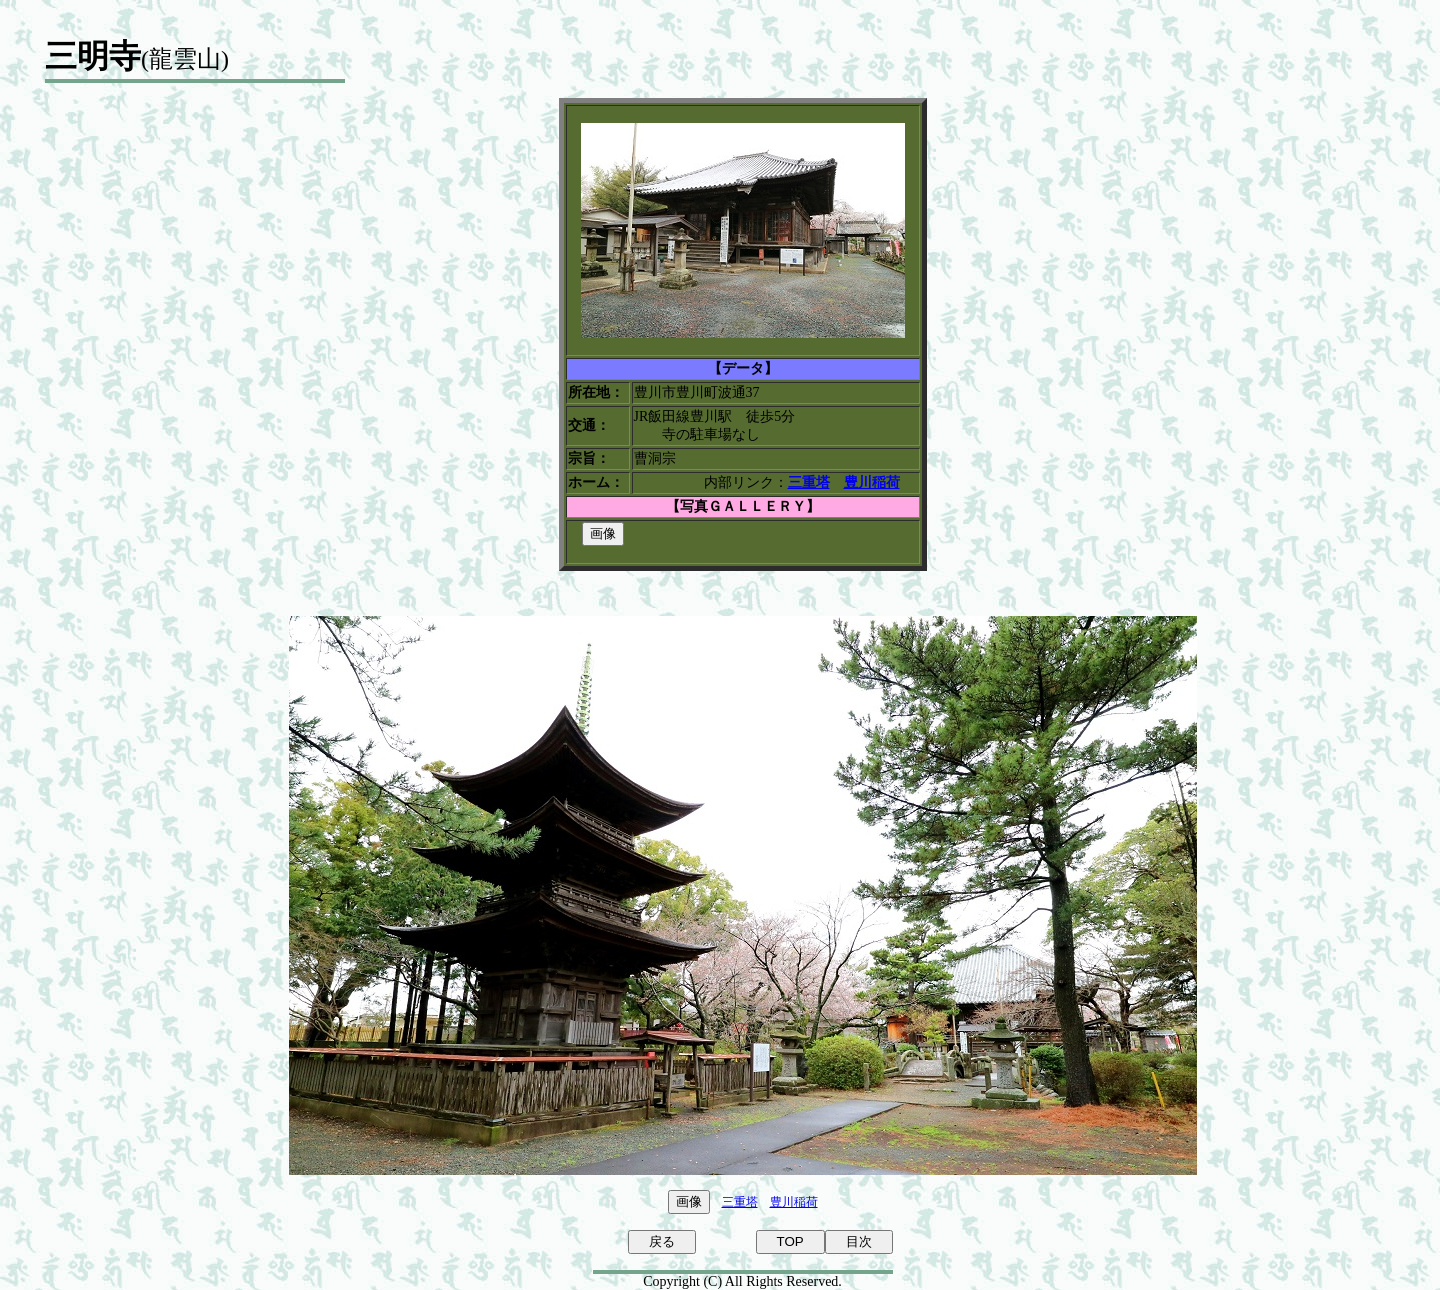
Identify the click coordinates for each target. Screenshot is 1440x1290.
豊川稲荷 (794, 1202)
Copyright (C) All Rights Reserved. (742, 1281)
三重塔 (740, 1202)
